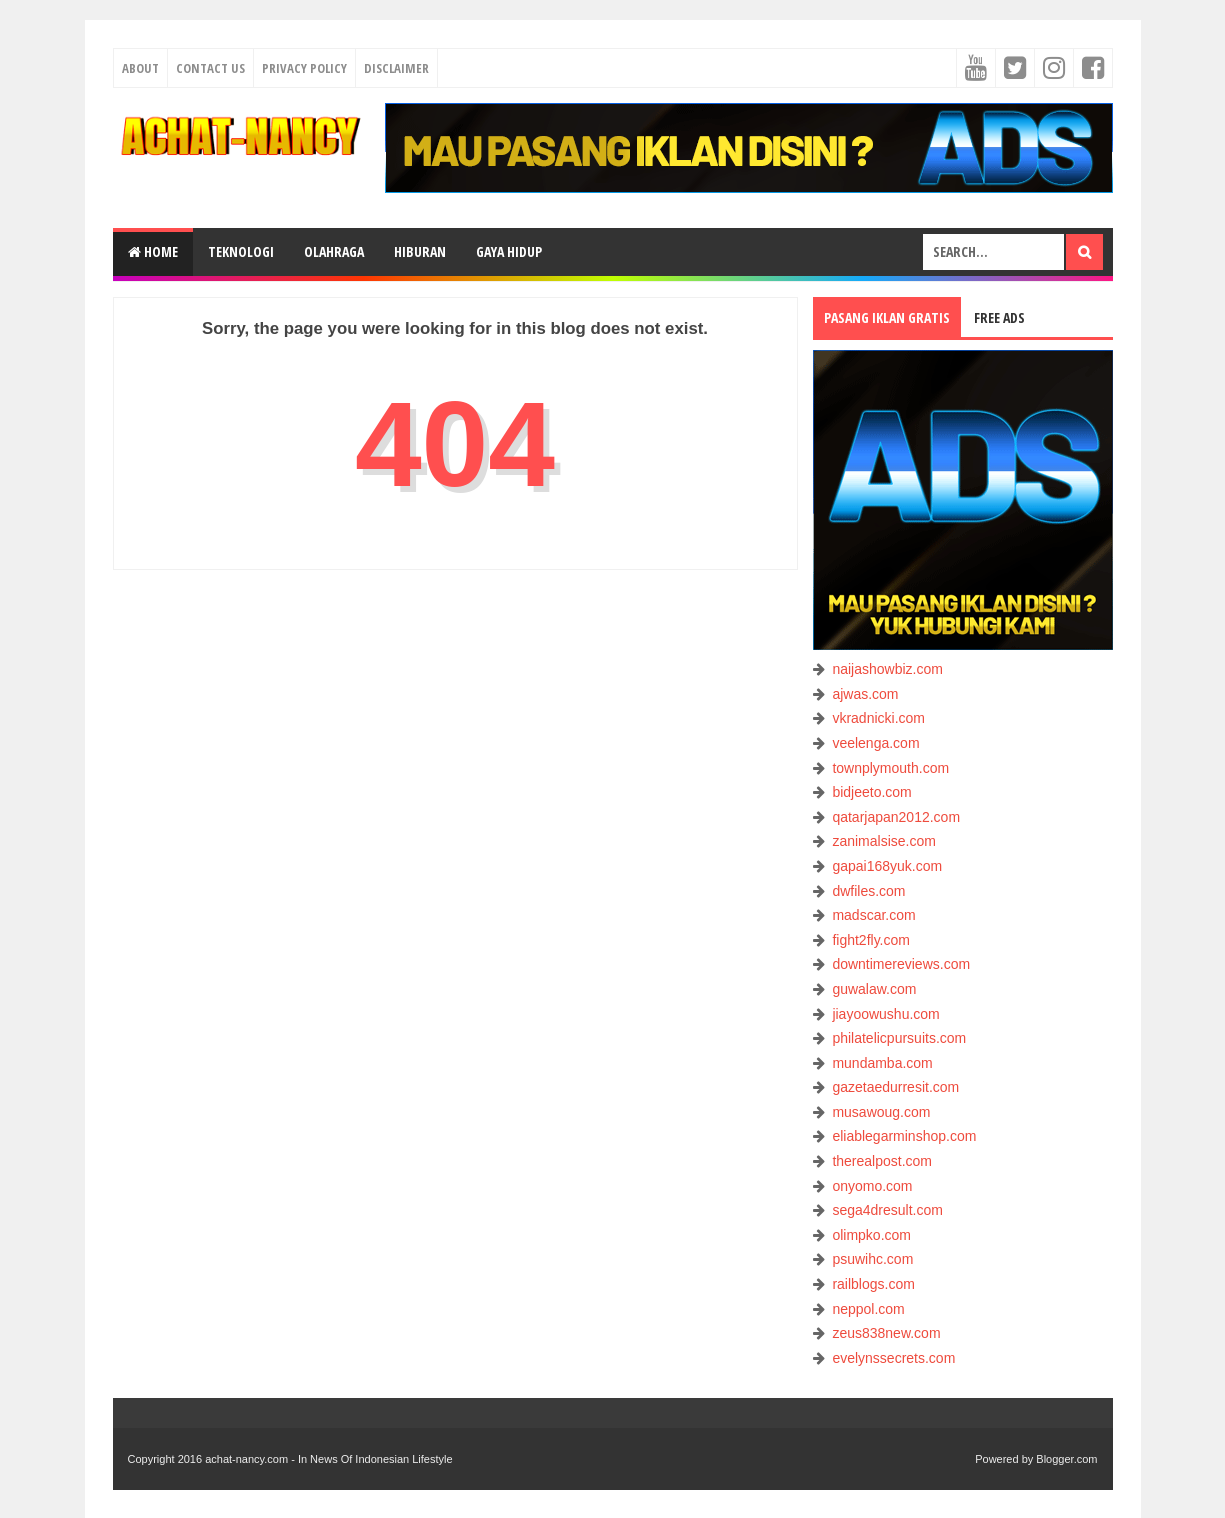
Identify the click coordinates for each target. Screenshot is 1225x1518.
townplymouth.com (890, 768)
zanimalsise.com (883, 841)
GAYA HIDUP (509, 251)
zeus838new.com (886, 1333)
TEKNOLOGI (241, 251)
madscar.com (873, 915)
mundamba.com (882, 1063)
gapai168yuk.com (887, 866)
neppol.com (868, 1309)
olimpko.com (871, 1235)
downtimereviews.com (901, 964)
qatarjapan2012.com (896, 817)
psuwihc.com (872, 1259)
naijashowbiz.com (887, 669)
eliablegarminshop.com (904, 1136)
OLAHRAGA (334, 251)
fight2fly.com (871, 940)
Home (153, 251)
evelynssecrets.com (893, 1358)
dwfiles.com (868, 891)
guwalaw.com (874, 989)
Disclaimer (396, 68)
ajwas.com (865, 694)
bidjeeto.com (871, 792)
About (140, 68)
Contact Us (210, 68)
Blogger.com (1066, 1459)
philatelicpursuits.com (899, 1038)
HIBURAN (420, 251)
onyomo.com (872, 1186)
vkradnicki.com (878, 718)
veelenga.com (875, 743)
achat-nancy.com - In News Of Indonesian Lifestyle (328, 1459)
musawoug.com (881, 1112)
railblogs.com (873, 1284)
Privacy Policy (304, 68)
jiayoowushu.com (885, 1014)
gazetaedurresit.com (895, 1087)
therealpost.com (882, 1161)
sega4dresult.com (887, 1210)
